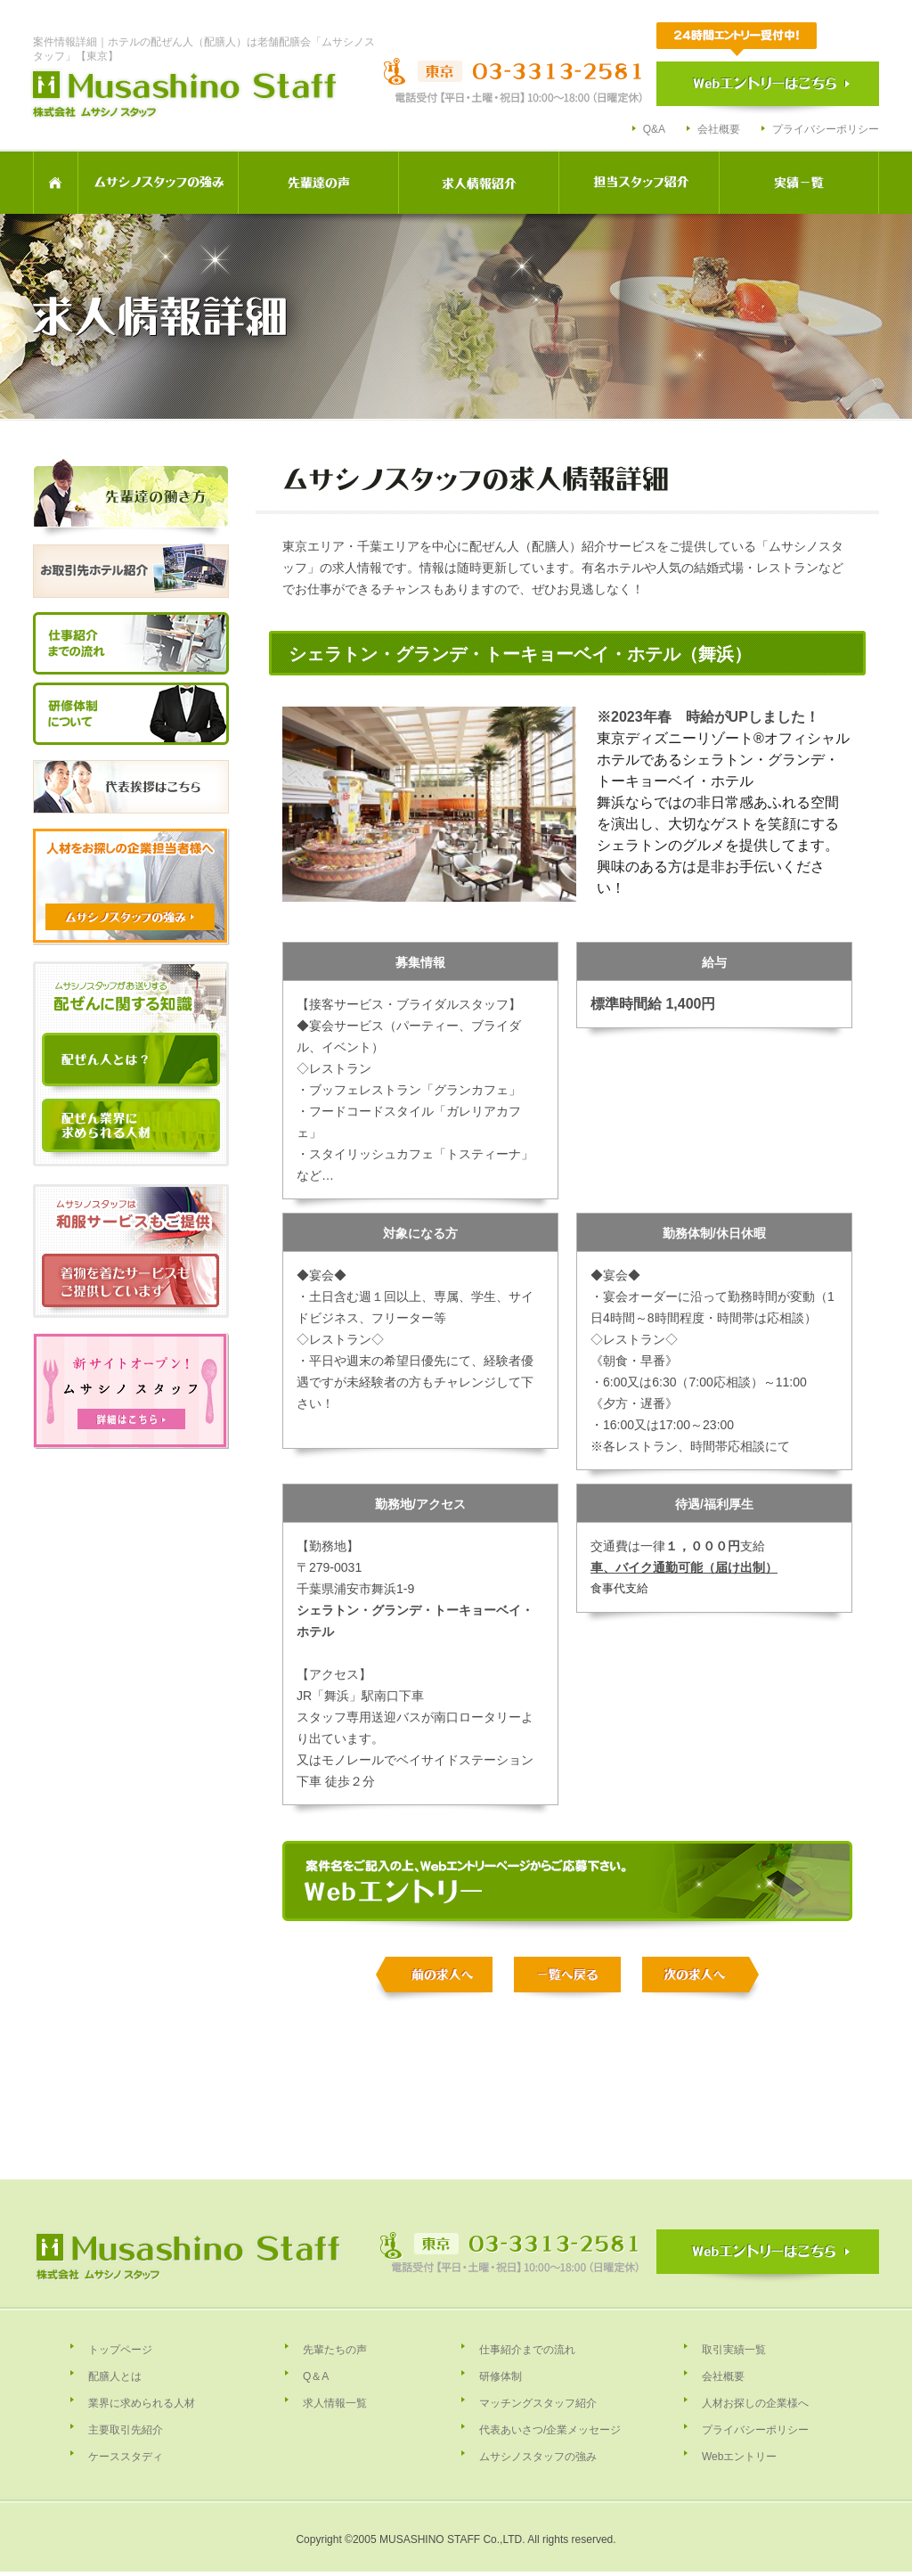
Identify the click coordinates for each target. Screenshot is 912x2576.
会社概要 (718, 129)
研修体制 (500, 2376)
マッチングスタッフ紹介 (538, 2403)
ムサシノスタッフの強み (538, 2456)
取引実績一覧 (734, 2349)
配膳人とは (115, 2376)
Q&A (654, 129)
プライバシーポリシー (825, 129)
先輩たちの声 (335, 2349)
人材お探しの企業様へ (755, 2403)
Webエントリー (739, 2456)
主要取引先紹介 (125, 2430)
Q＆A (316, 2376)
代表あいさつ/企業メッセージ (550, 2430)
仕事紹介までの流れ (527, 2349)
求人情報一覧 (335, 2403)
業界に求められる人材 (141, 2403)
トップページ (120, 2349)
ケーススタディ (125, 2456)
